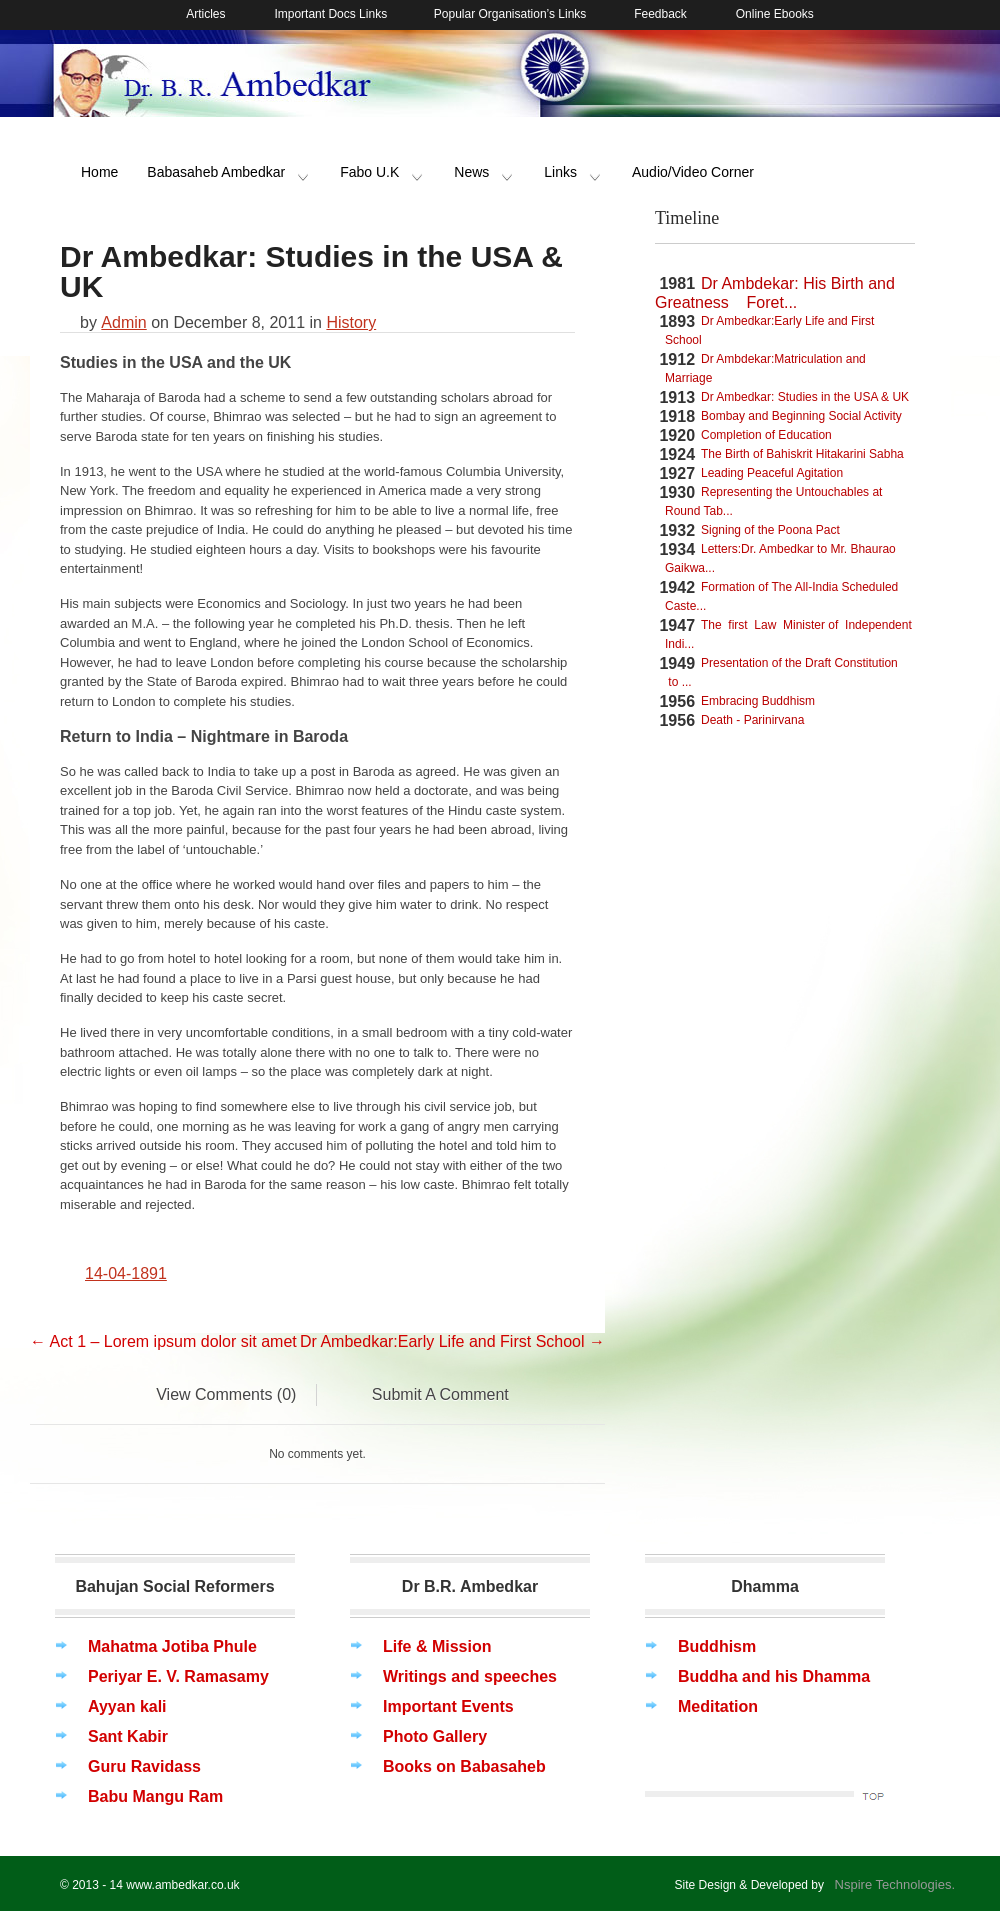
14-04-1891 (126, 1273)
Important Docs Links (332, 14)
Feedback (659, 14)
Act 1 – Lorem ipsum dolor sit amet (163, 1341)
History (351, 322)
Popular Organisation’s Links (508, 14)
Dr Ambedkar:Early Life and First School (452, 1341)
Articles (205, 14)
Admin (123, 322)
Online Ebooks (775, 14)
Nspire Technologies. (891, 1884)
